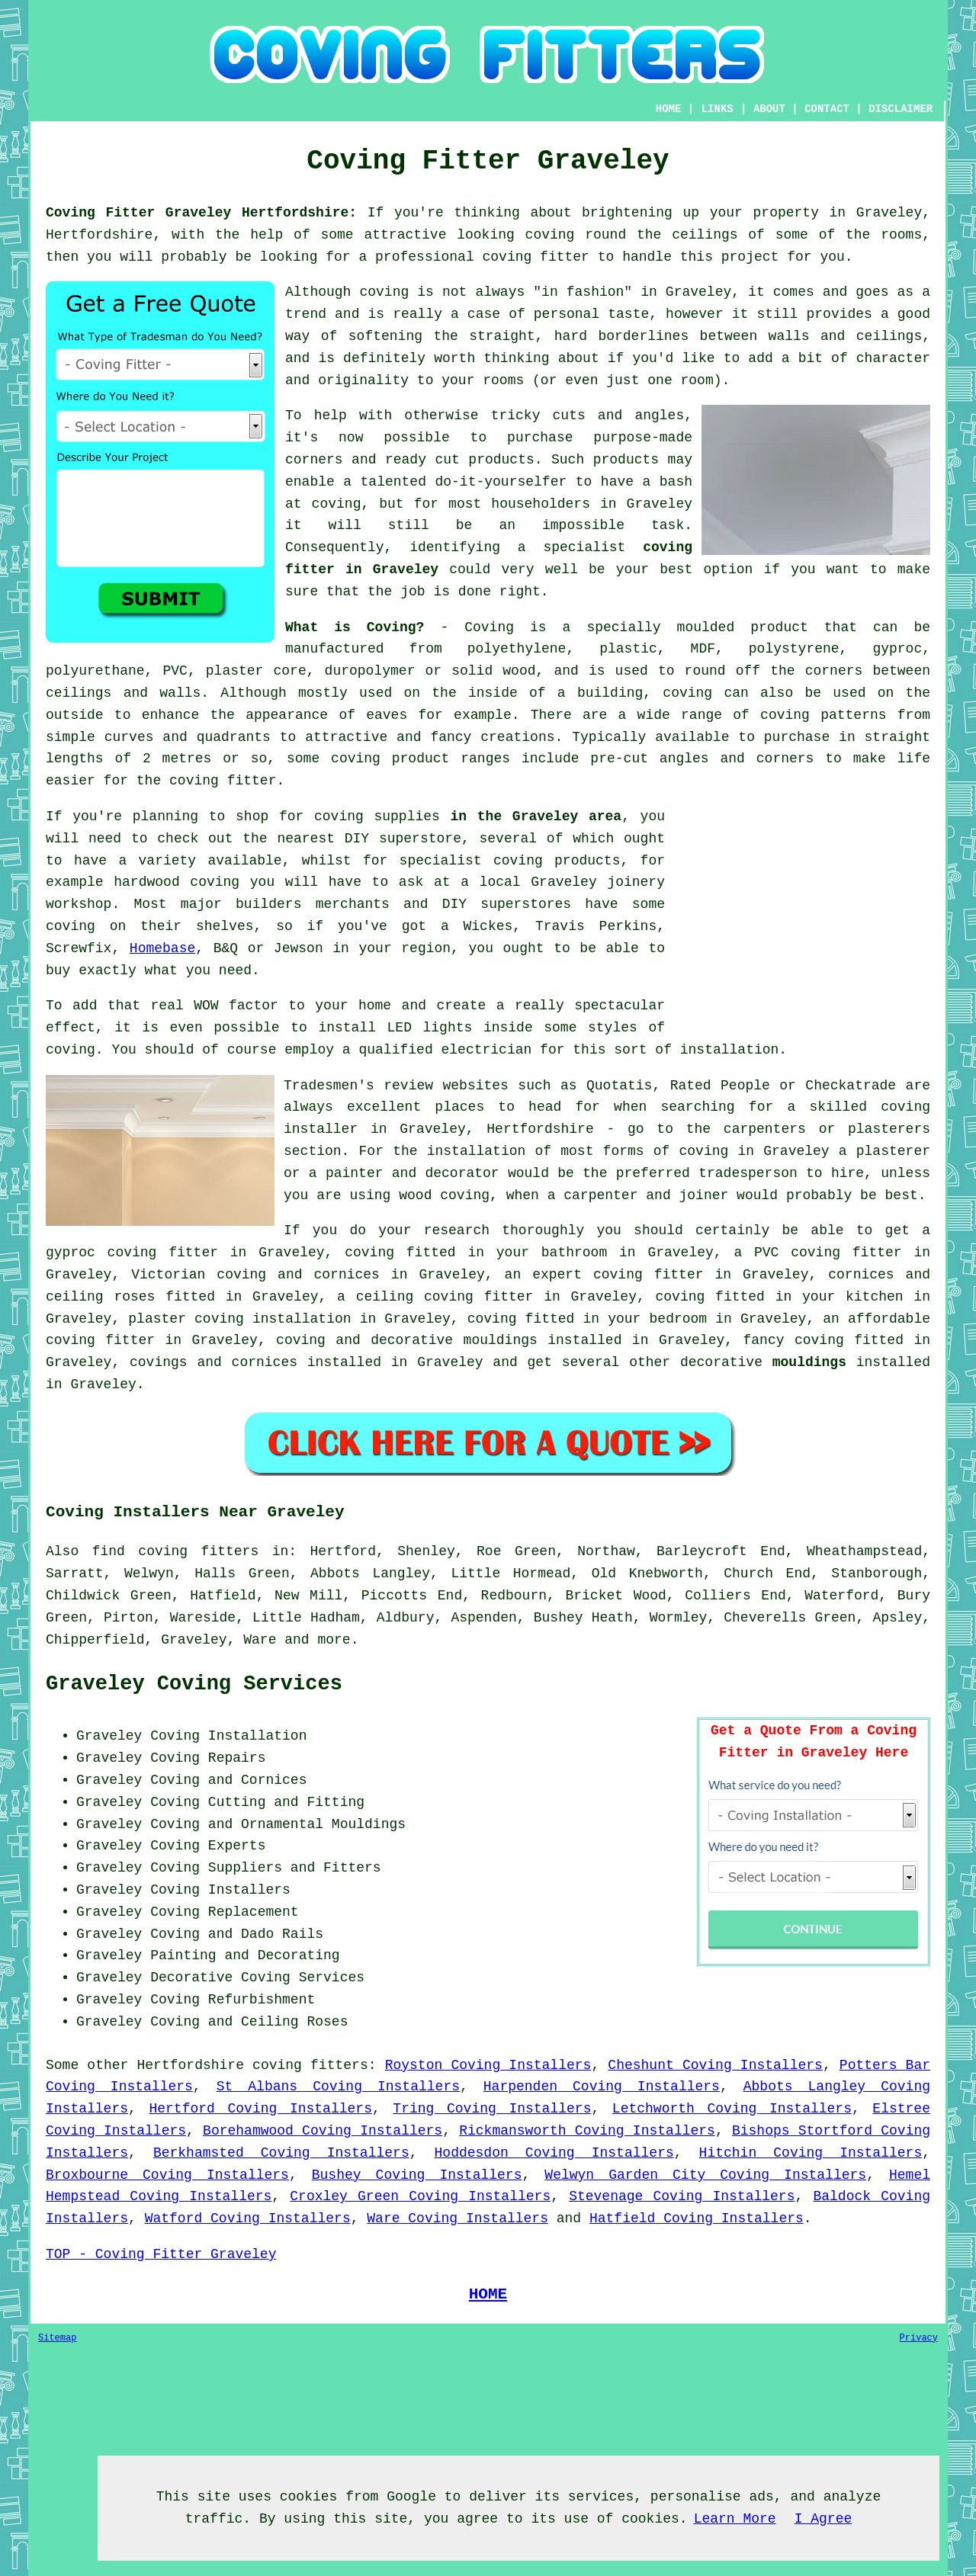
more (333, 1639)
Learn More (735, 2518)
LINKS (718, 109)
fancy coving (793, 1340)
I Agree (823, 2518)
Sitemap (57, 2338)
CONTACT (826, 109)
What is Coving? (354, 627)
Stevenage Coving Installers (682, 2196)
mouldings (809, 1362)
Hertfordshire (190, 2065)
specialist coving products (510, 860)
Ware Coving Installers (457, 2218)
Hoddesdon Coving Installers (554, 2153)
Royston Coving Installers (488, 2065)
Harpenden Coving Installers (601, 2086)
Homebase (162, 948)
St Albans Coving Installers (338, 2086)
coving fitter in (662, 1274)
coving (550, 234)
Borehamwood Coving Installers (322, 2130)
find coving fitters (175, 1551)
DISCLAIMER (900, 109)
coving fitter (536, 257)
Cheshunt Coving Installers (715, 2065)
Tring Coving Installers (492, 2108)
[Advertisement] (802, 912)
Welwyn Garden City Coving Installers (705, 2175)
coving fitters (310, 2065)
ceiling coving (415, 1296)
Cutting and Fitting (286, 1802)
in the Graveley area (536, 816)
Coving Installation (228, 1736)
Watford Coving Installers (248, 2218)
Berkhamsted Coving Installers (281, 2153)
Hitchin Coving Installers (811, 2153)
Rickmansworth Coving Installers (587, 2130)
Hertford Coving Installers (260, 2108)
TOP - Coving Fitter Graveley (161, 2254)
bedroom (679, 1318)
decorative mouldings (454, 1340)
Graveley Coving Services (194, 1684)
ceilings (704, 234)
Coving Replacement (224, 1912)
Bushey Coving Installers (417, 2175)
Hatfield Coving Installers (696, 2218)
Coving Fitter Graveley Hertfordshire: (201, 212)
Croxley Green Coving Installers (420, 2196)
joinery (636, 882)
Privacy (919, 2338)
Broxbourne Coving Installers (167, 2175)
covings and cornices (213, 1362)
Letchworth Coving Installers (732, 2108)
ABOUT (769, 109)
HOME (669, 109)
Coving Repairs (207, 1758)
